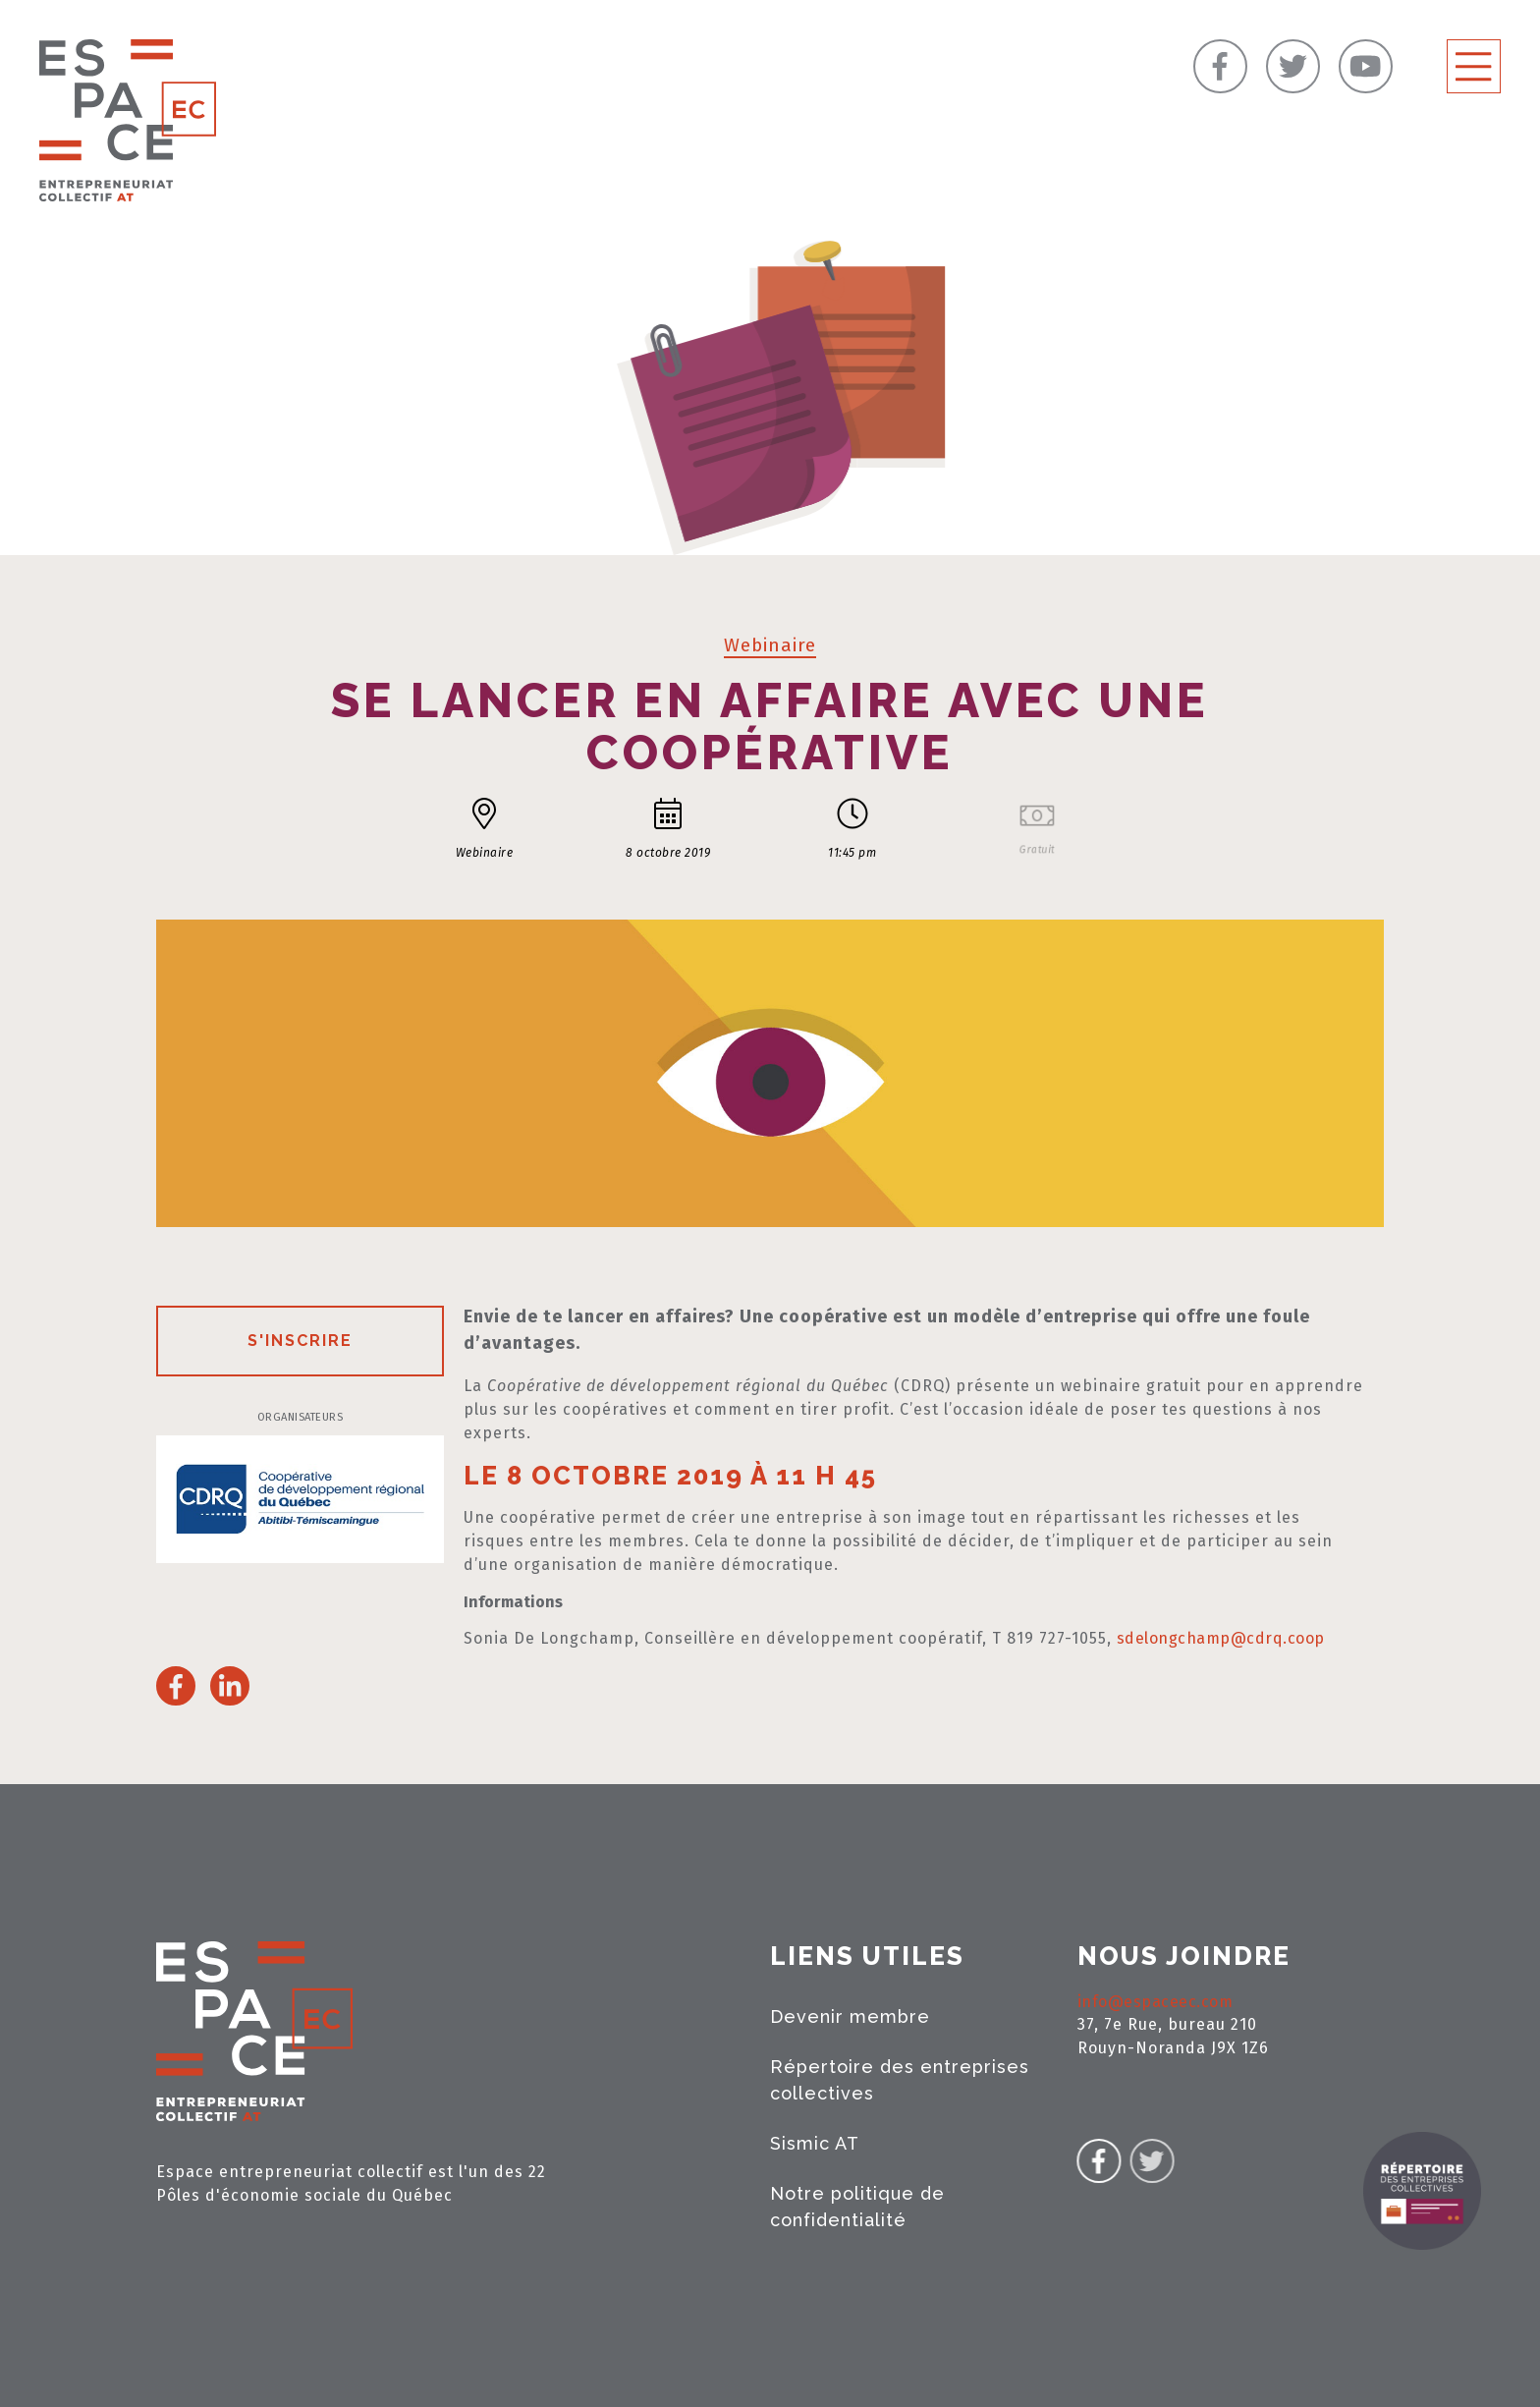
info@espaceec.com (1155, 2001)
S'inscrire (300, 1340)
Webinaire (770, 645)
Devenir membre (850, 2016)
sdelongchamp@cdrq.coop (1221, 1638)
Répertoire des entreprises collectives (899, 2079)
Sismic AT (814, 2143)
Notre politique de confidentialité (857, 2206)
